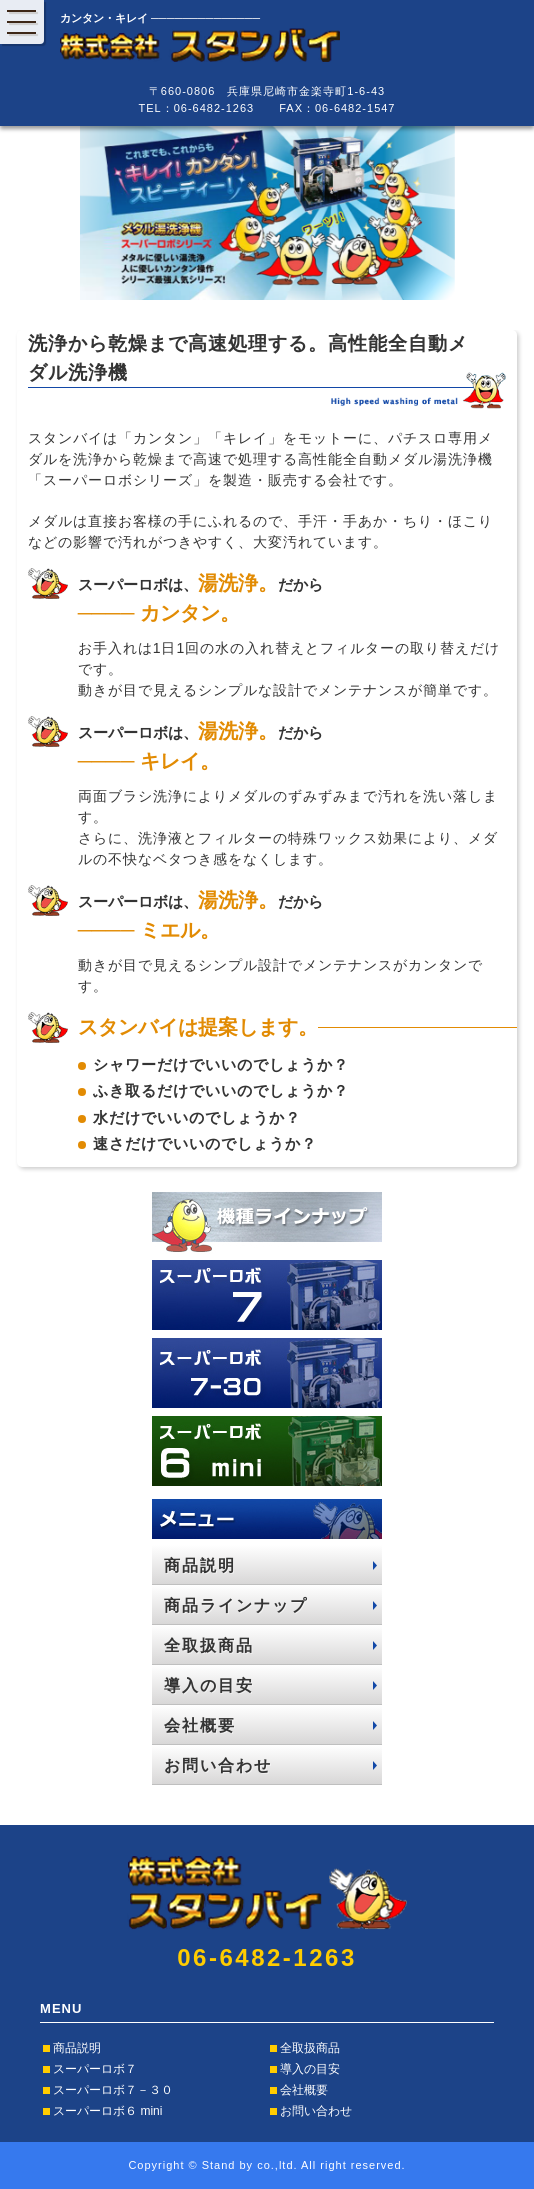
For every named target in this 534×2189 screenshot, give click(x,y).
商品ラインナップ (236, 1605)
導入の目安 (209, 1685)
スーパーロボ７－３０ (113, 2090)
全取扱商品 (209, 1645)
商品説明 (200, 1565)
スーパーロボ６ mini (107, 2111)
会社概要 (200, 1725)
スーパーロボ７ (95, 2069)
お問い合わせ (218, 1765)
